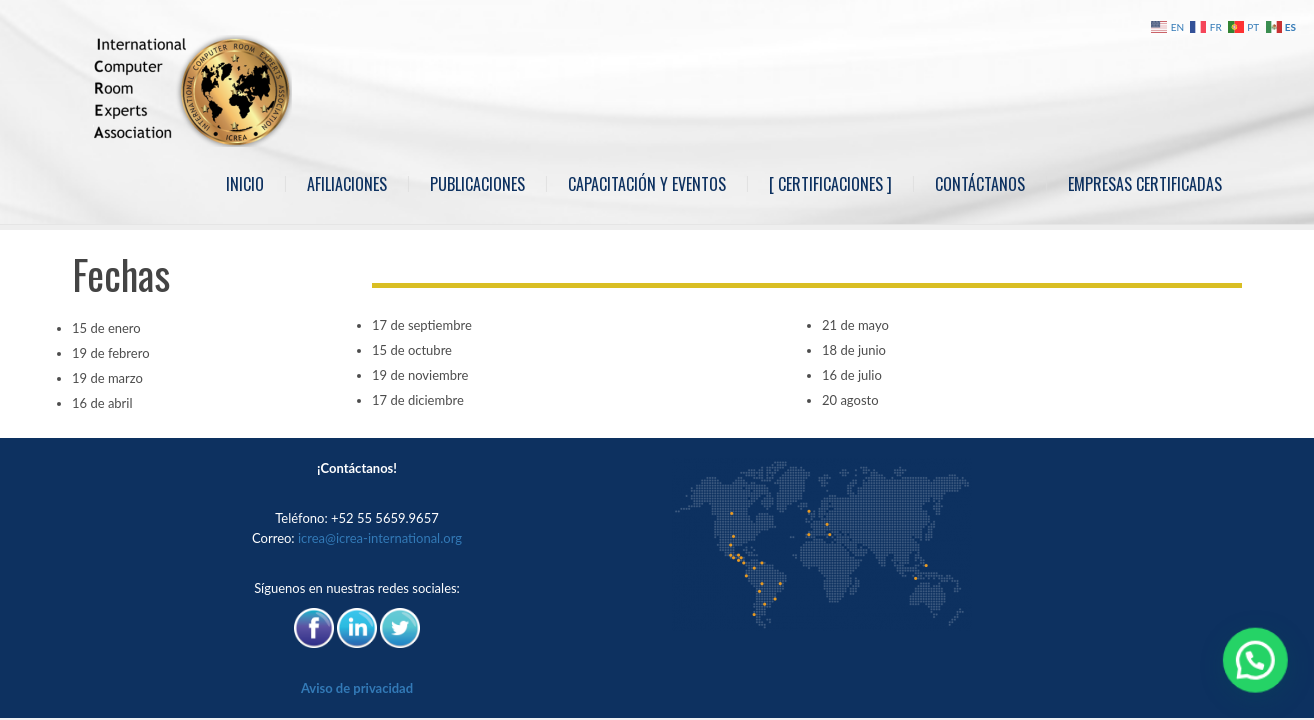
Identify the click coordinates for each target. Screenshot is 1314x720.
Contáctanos (980, 184)
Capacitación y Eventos (647, 184)
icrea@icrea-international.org (380, 538)
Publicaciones (477, 184)
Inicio (245, 184)
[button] (1259, 669)
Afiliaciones (347, 184)
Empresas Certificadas (1145, 184)
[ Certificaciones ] (830, 184)
